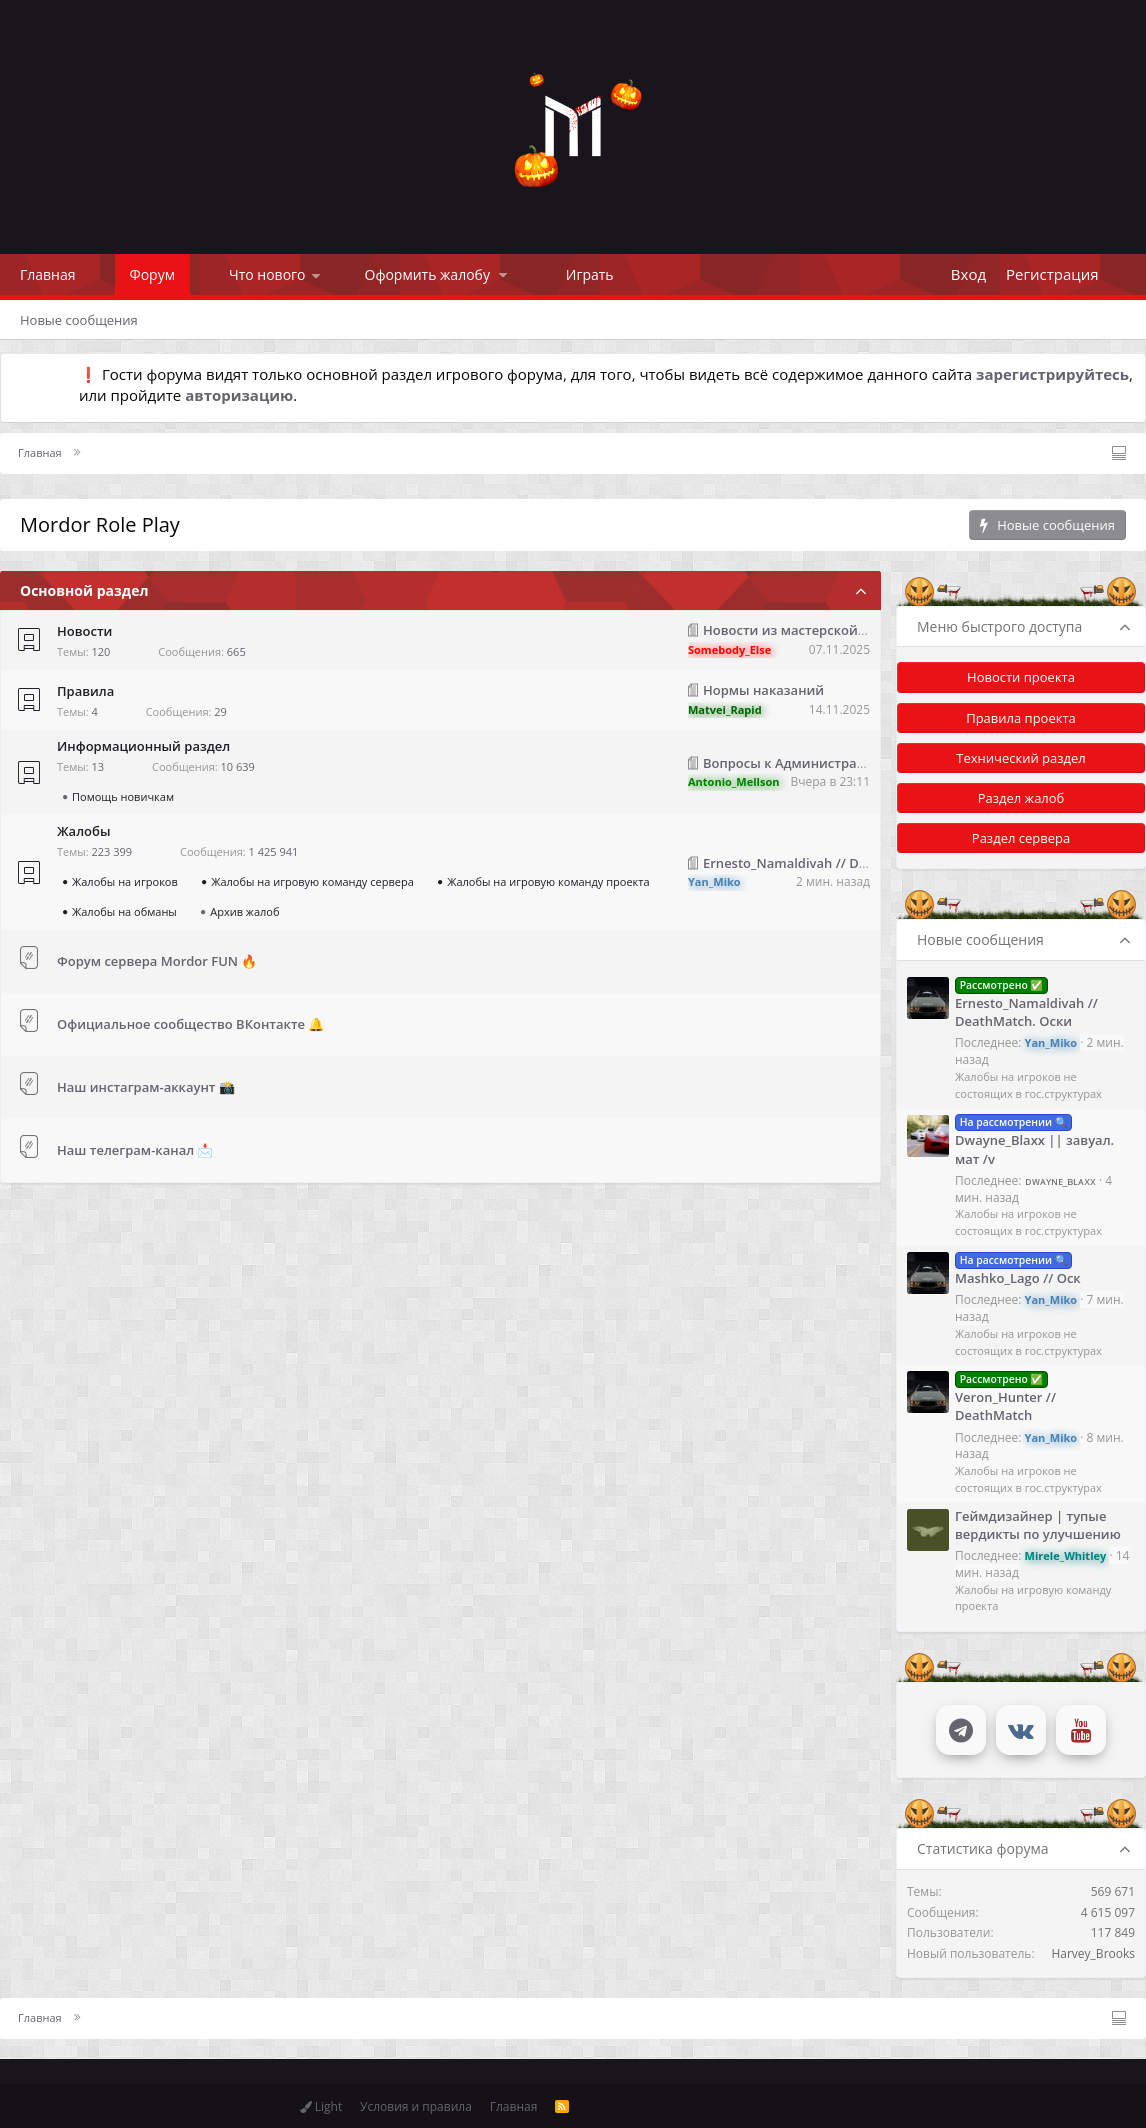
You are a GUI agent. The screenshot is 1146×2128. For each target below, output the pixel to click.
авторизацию (239, 395)
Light (321, 2106)
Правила (85, 691)
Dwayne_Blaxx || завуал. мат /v (1034, 1139)
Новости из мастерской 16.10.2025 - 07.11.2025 (854, 630)
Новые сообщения (79, 320)
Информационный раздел (143, 746)
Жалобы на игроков (125, 881)
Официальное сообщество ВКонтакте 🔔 (190, 1024)
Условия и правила (416, 2106)
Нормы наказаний (763, 690)
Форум (152, 274)
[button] (316, 274)
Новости (84, 631)
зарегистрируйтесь (1052, 374)
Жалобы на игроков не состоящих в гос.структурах (1028, 1085)
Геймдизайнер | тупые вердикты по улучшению (1038, 1525)
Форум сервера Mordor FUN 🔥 (157, 961)
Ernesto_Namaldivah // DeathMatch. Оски (834, 863)
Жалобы (83, 831)
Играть (590, 274)
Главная (48, 274)
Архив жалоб (244, 911)
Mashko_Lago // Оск (1018, 1268)
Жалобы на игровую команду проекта (548, 881)
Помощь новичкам (123, 796)
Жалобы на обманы (124, 911)
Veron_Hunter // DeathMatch (1005, 1396)
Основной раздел (84, 590)
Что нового (267, 274)
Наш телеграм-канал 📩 (135, 1150)
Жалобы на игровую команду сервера (312, 881)
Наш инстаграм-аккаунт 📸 (146, 1087)
